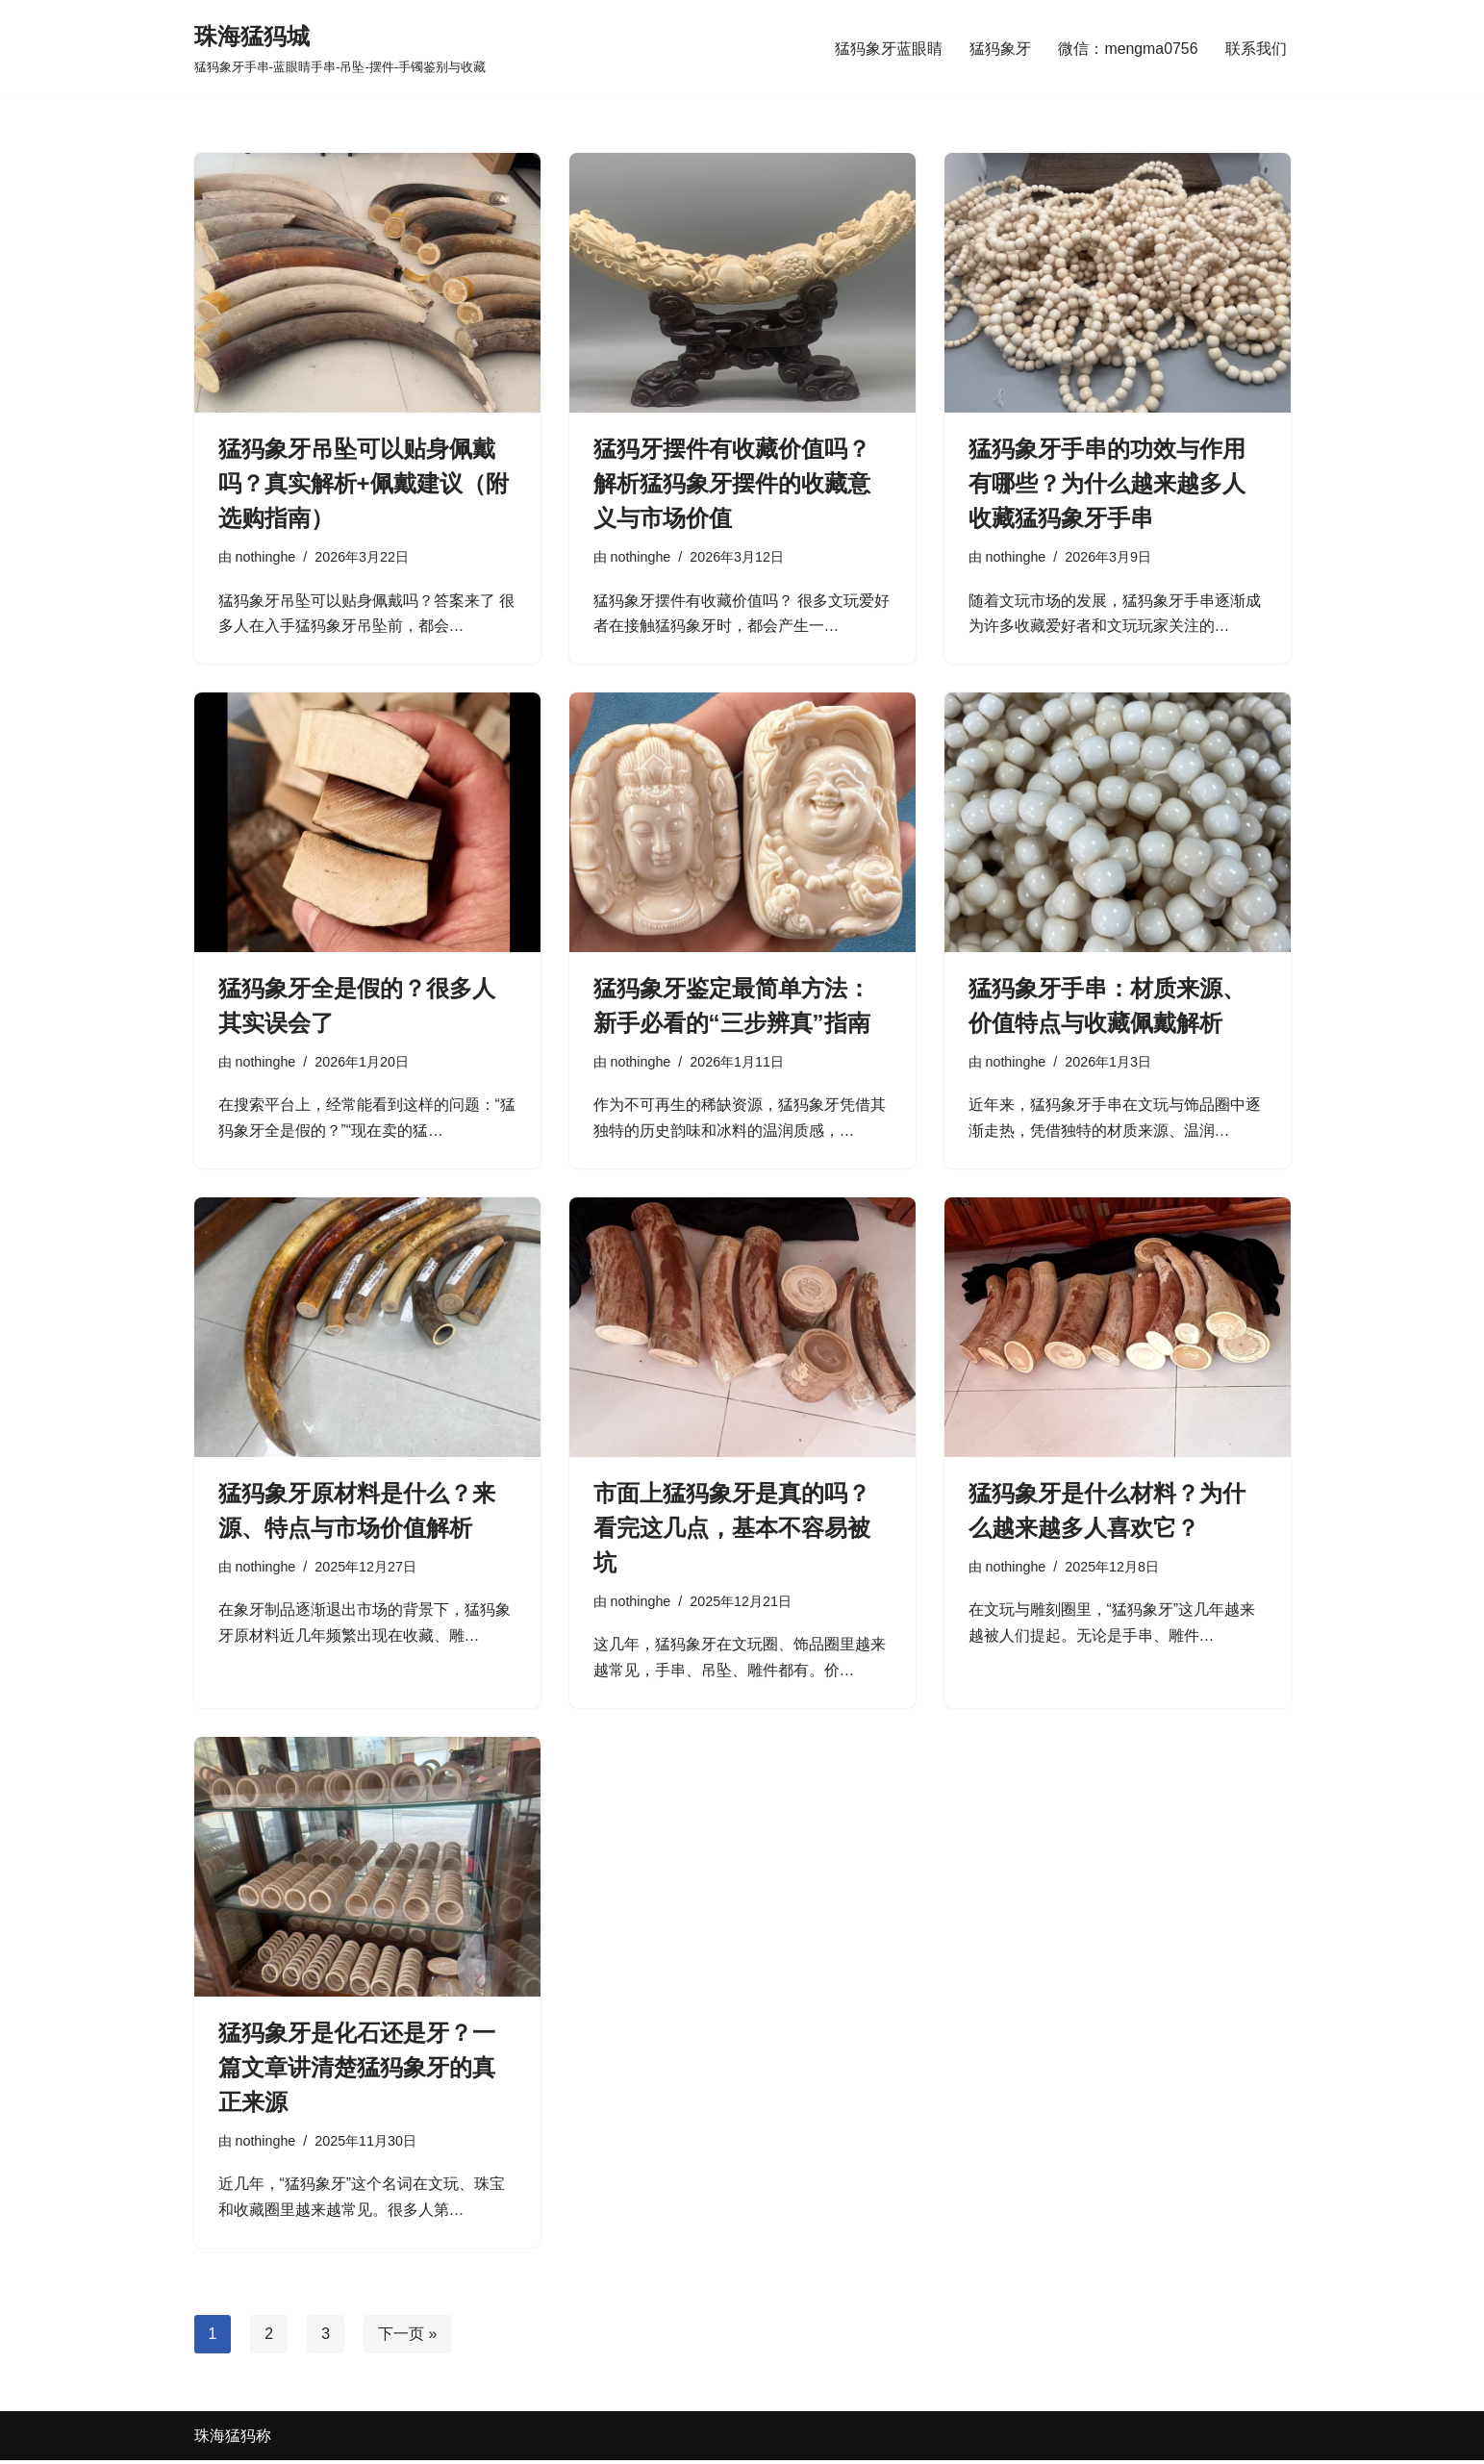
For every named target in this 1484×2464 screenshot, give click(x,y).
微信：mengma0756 (1128, 47)
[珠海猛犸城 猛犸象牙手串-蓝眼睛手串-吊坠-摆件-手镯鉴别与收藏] (340, 47)
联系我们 (1256, 47)
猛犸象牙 (1000, 47)
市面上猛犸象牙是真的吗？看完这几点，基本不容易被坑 (731, 1529)
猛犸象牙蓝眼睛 (889, 47)
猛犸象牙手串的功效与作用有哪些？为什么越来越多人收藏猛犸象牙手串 (1106, 483)
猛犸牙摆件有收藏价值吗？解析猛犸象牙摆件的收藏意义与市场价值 (731, 483)
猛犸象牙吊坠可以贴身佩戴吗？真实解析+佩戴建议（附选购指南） (363, 483)
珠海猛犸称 (232, 2439)
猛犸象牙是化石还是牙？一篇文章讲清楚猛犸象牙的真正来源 (356, 2070)
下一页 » (407, 2337)
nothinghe (266, 557)
